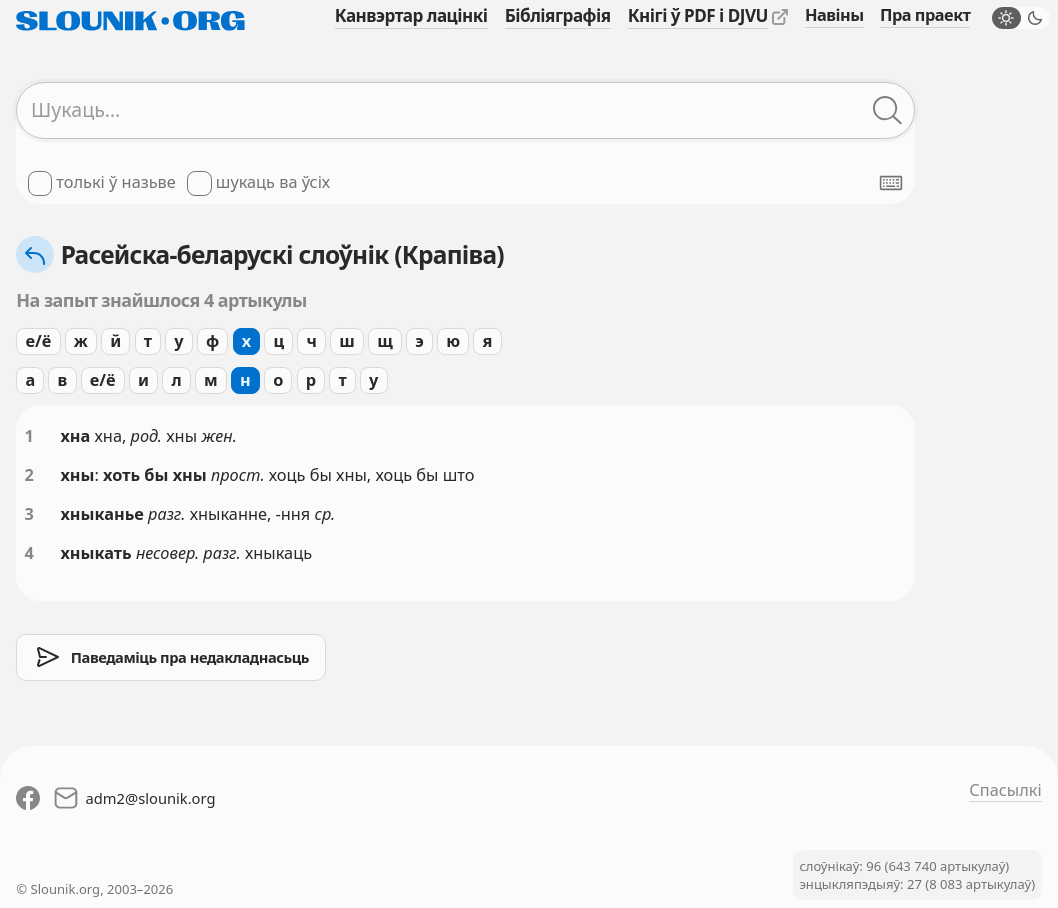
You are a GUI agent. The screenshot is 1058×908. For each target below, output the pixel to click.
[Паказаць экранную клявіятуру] (891, 183)
